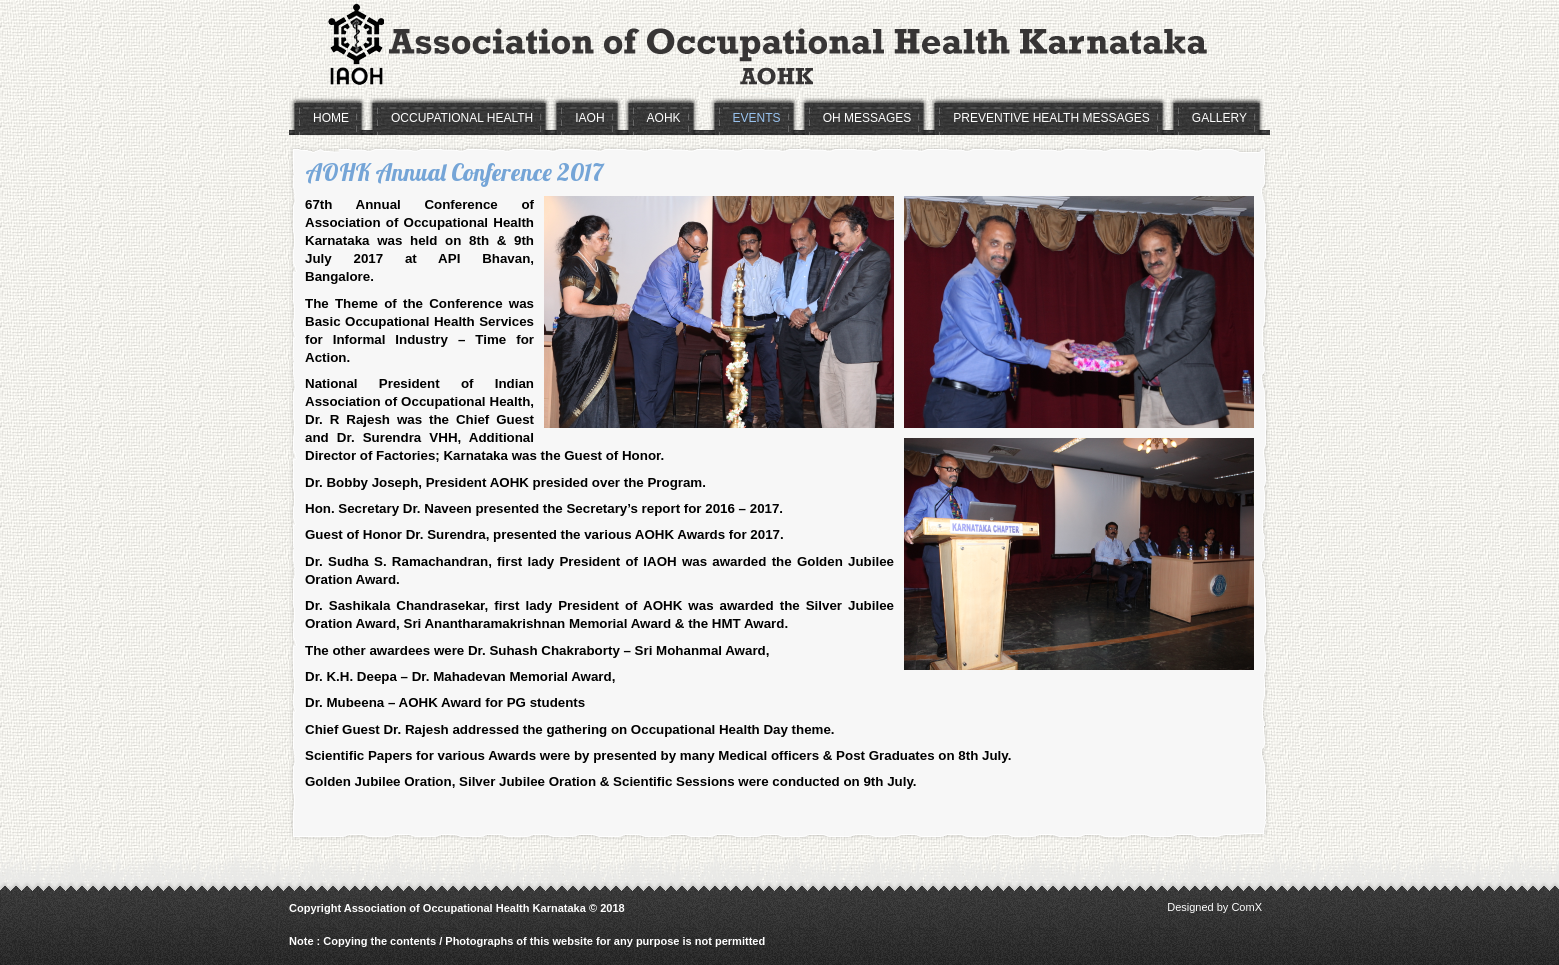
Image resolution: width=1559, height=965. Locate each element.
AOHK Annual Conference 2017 (454, 172)
